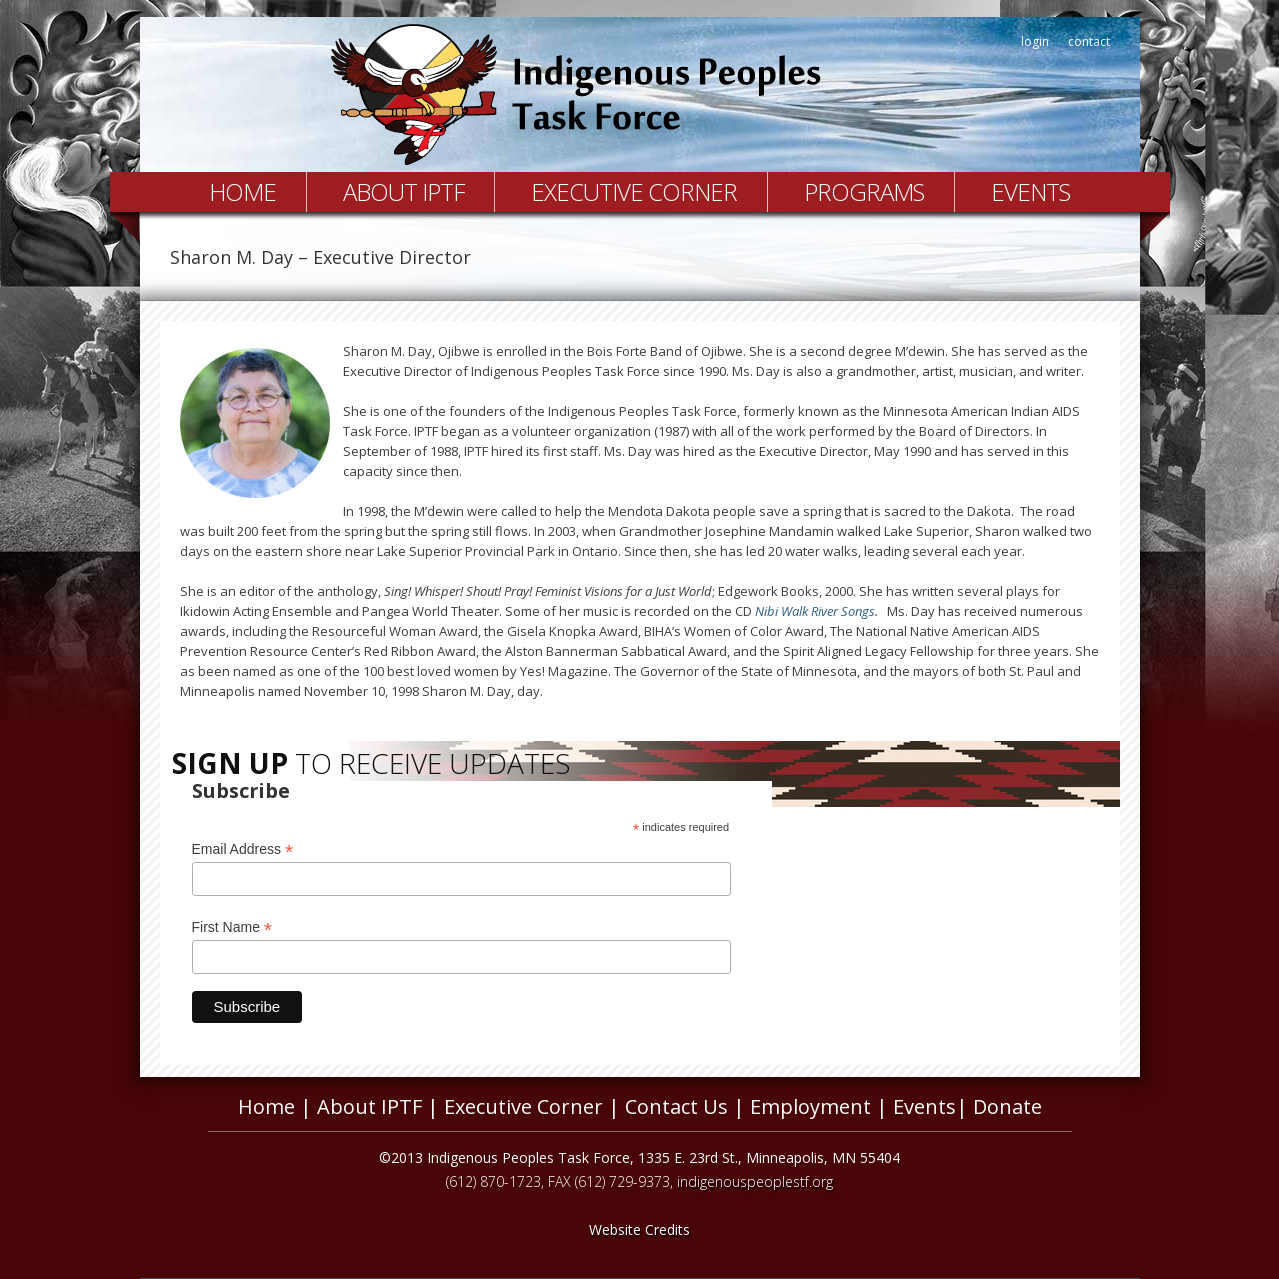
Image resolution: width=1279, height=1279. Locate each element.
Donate (1007, 1106)
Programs (864, 191)
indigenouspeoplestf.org (755, 1181)
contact (1089, 41)
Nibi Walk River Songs (815, 611)
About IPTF (403, 191)
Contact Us (676, 1106)
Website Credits (639, 1229)
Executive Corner (634, 191)
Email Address (243, 849)
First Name (232, 927)
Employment (810, 1106)
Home (242, 191)
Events (1030, 191)
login (1035, 41)
